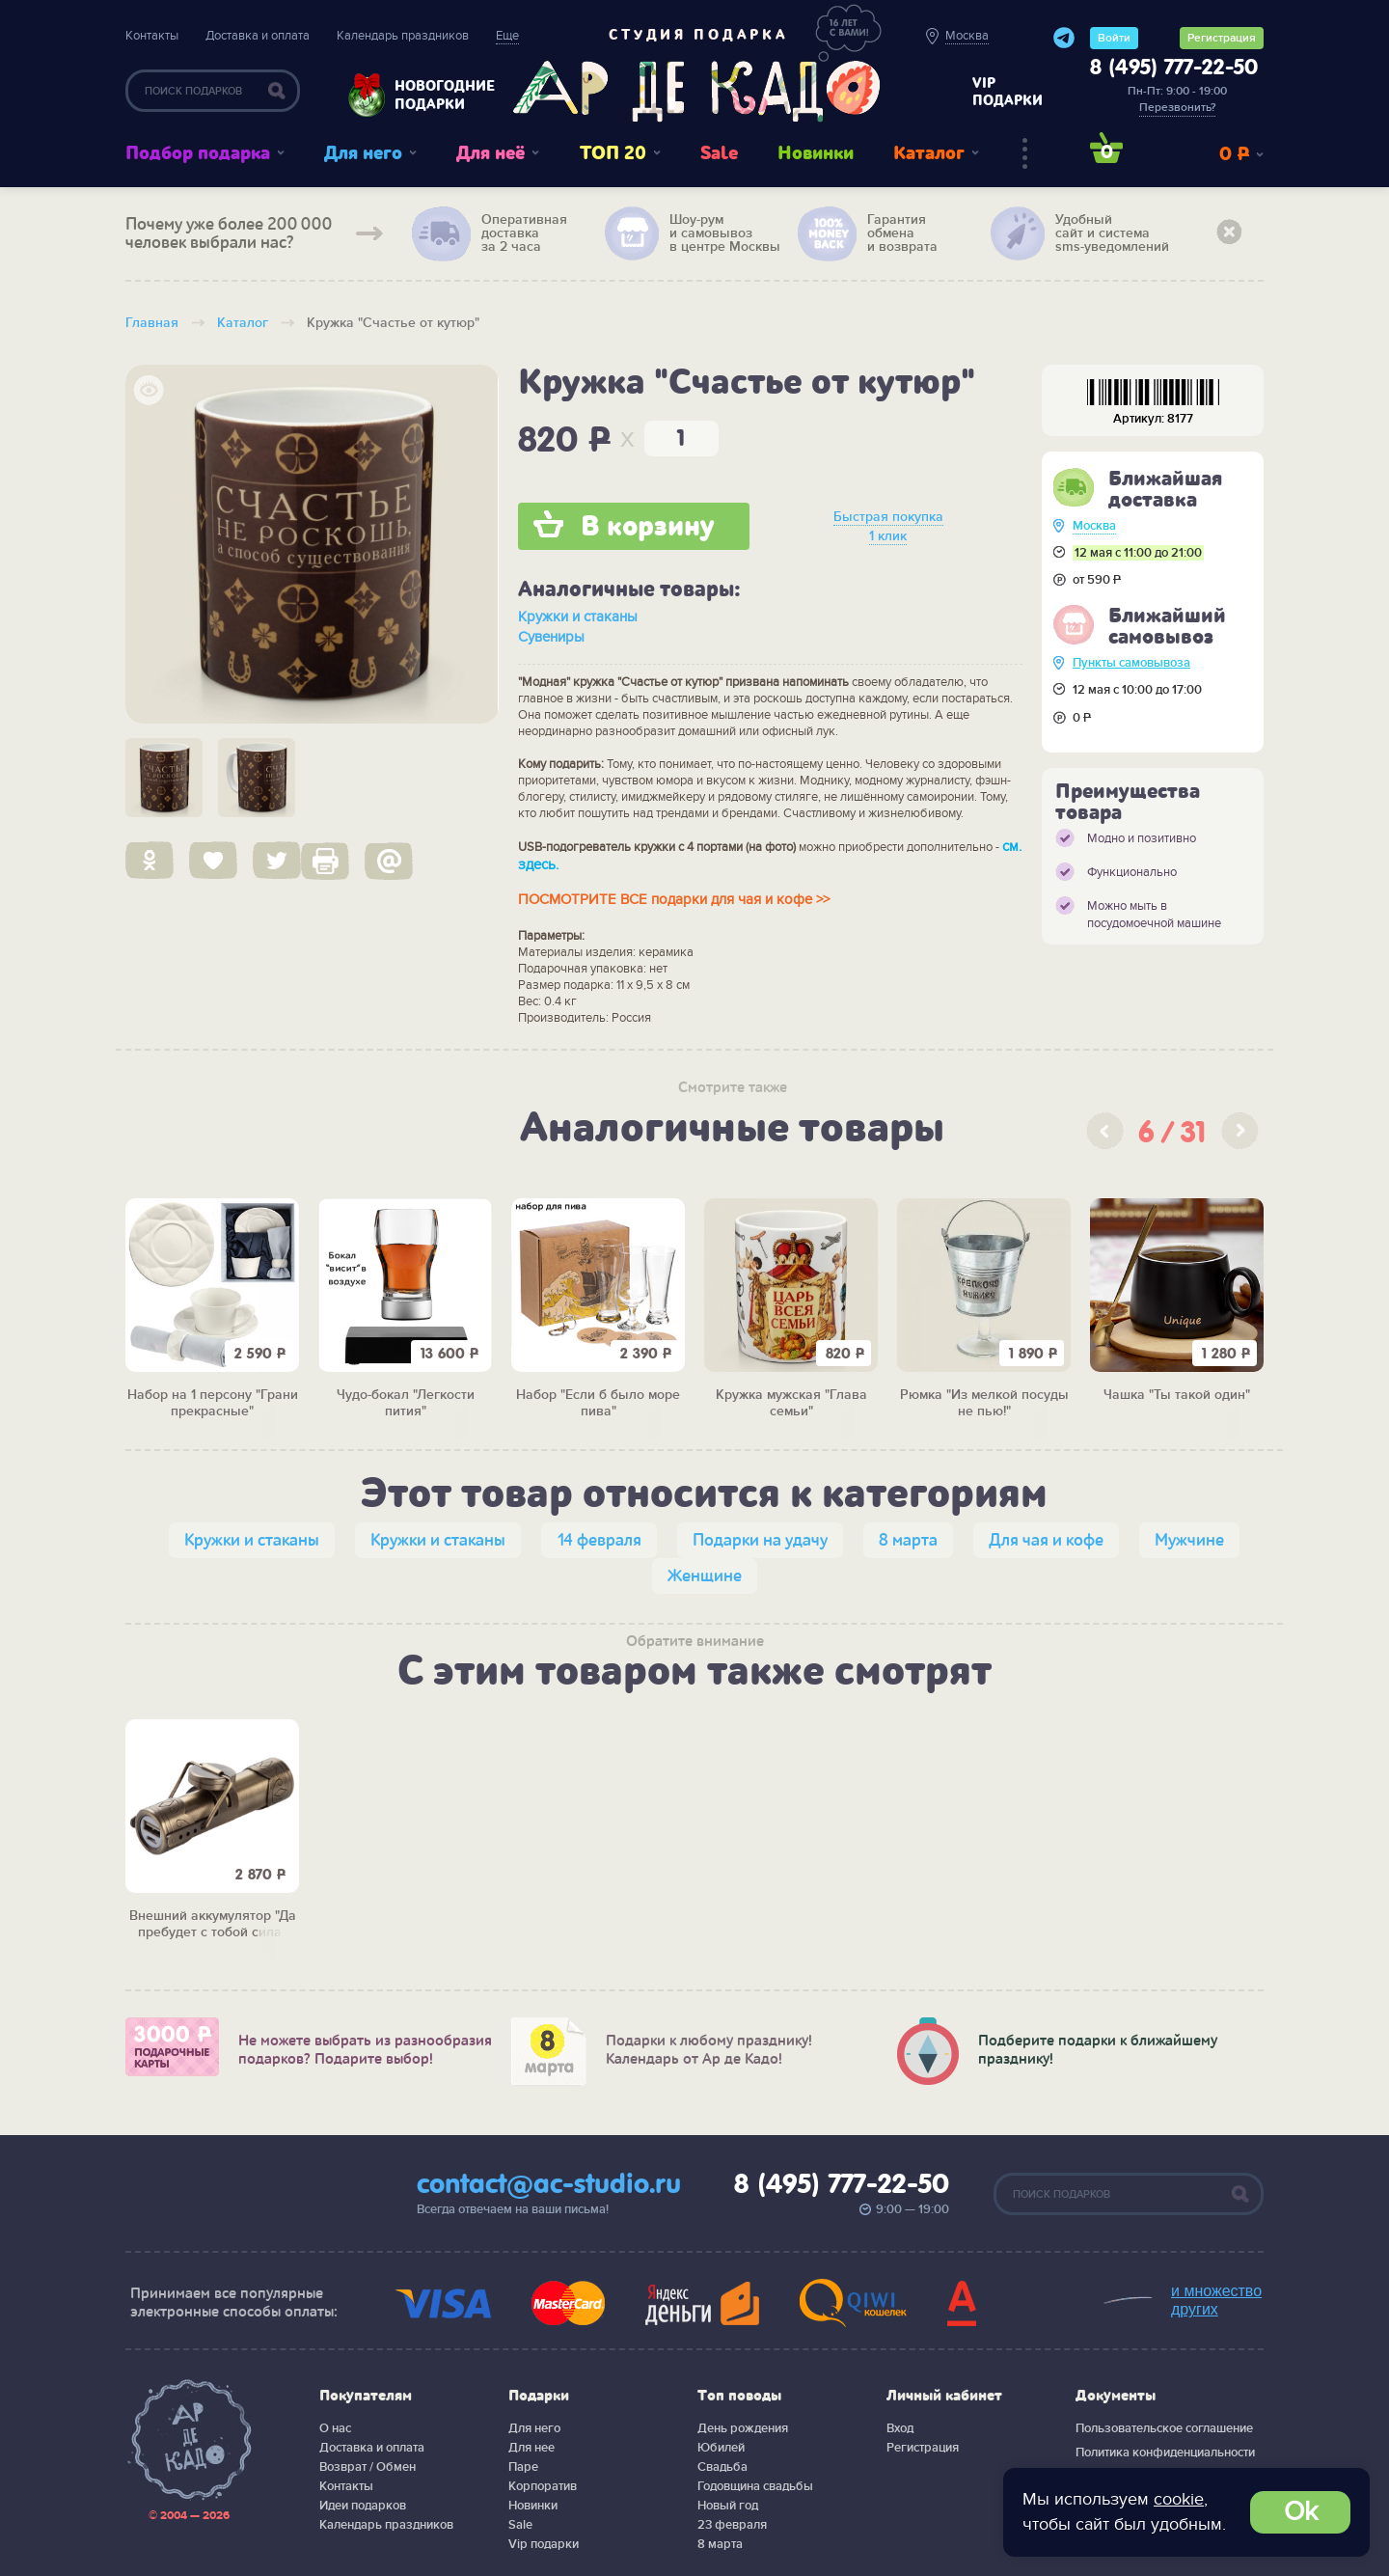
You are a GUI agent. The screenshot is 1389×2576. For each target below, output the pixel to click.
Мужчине (1189, 1540)
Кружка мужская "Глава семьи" (791, 1403)
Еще (507, 35)
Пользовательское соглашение (1164, 2428)
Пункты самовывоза (1131, 663)
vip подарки (1007, 91)
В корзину (648, 526)
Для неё (490, 153)
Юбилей (721, 2447)
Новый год (727, 2505)
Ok (1301, 2512)
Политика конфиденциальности (1165, 2452)
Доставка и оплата (257, 35)
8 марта (908, 1540)
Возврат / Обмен (367, 2467)
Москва (1094, 526)
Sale (719, 153)
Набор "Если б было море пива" (598, 1403)
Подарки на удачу (760, 1540)
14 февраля (599, 1540)
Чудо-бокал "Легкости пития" (406, 1403)
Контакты (151, 35)
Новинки (815, 153)
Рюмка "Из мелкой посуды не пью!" (984, 1403)
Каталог (929, 153)
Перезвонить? (1177, 107)
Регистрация (1221, 38)
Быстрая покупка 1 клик (888, 526)
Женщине (704, 1576)
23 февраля (732, 2525)
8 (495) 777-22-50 (1174, 68)
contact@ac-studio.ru (549, 2185)
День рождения (742, 2428)
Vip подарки (543, 2544)
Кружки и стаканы (578, 616)
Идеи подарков (362, 2505)
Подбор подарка (197, 153)
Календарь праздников (403, 35)
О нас (335, 2428)
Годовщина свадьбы (755, 2486)
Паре (523, 2467)
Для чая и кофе (1046, 1540)
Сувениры (551, 636)
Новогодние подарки (435, 95)
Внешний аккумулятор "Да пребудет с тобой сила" (212, 1924)
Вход (899, 2428)
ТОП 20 (613, 153)
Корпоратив (542, 2486)
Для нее (531, 2447)
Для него (363, 153)
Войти (1114, 38)
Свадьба (722, 2467)
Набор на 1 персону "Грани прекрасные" (212, 1403)
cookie (1179, 2499)
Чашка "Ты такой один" (1176, 1395)
